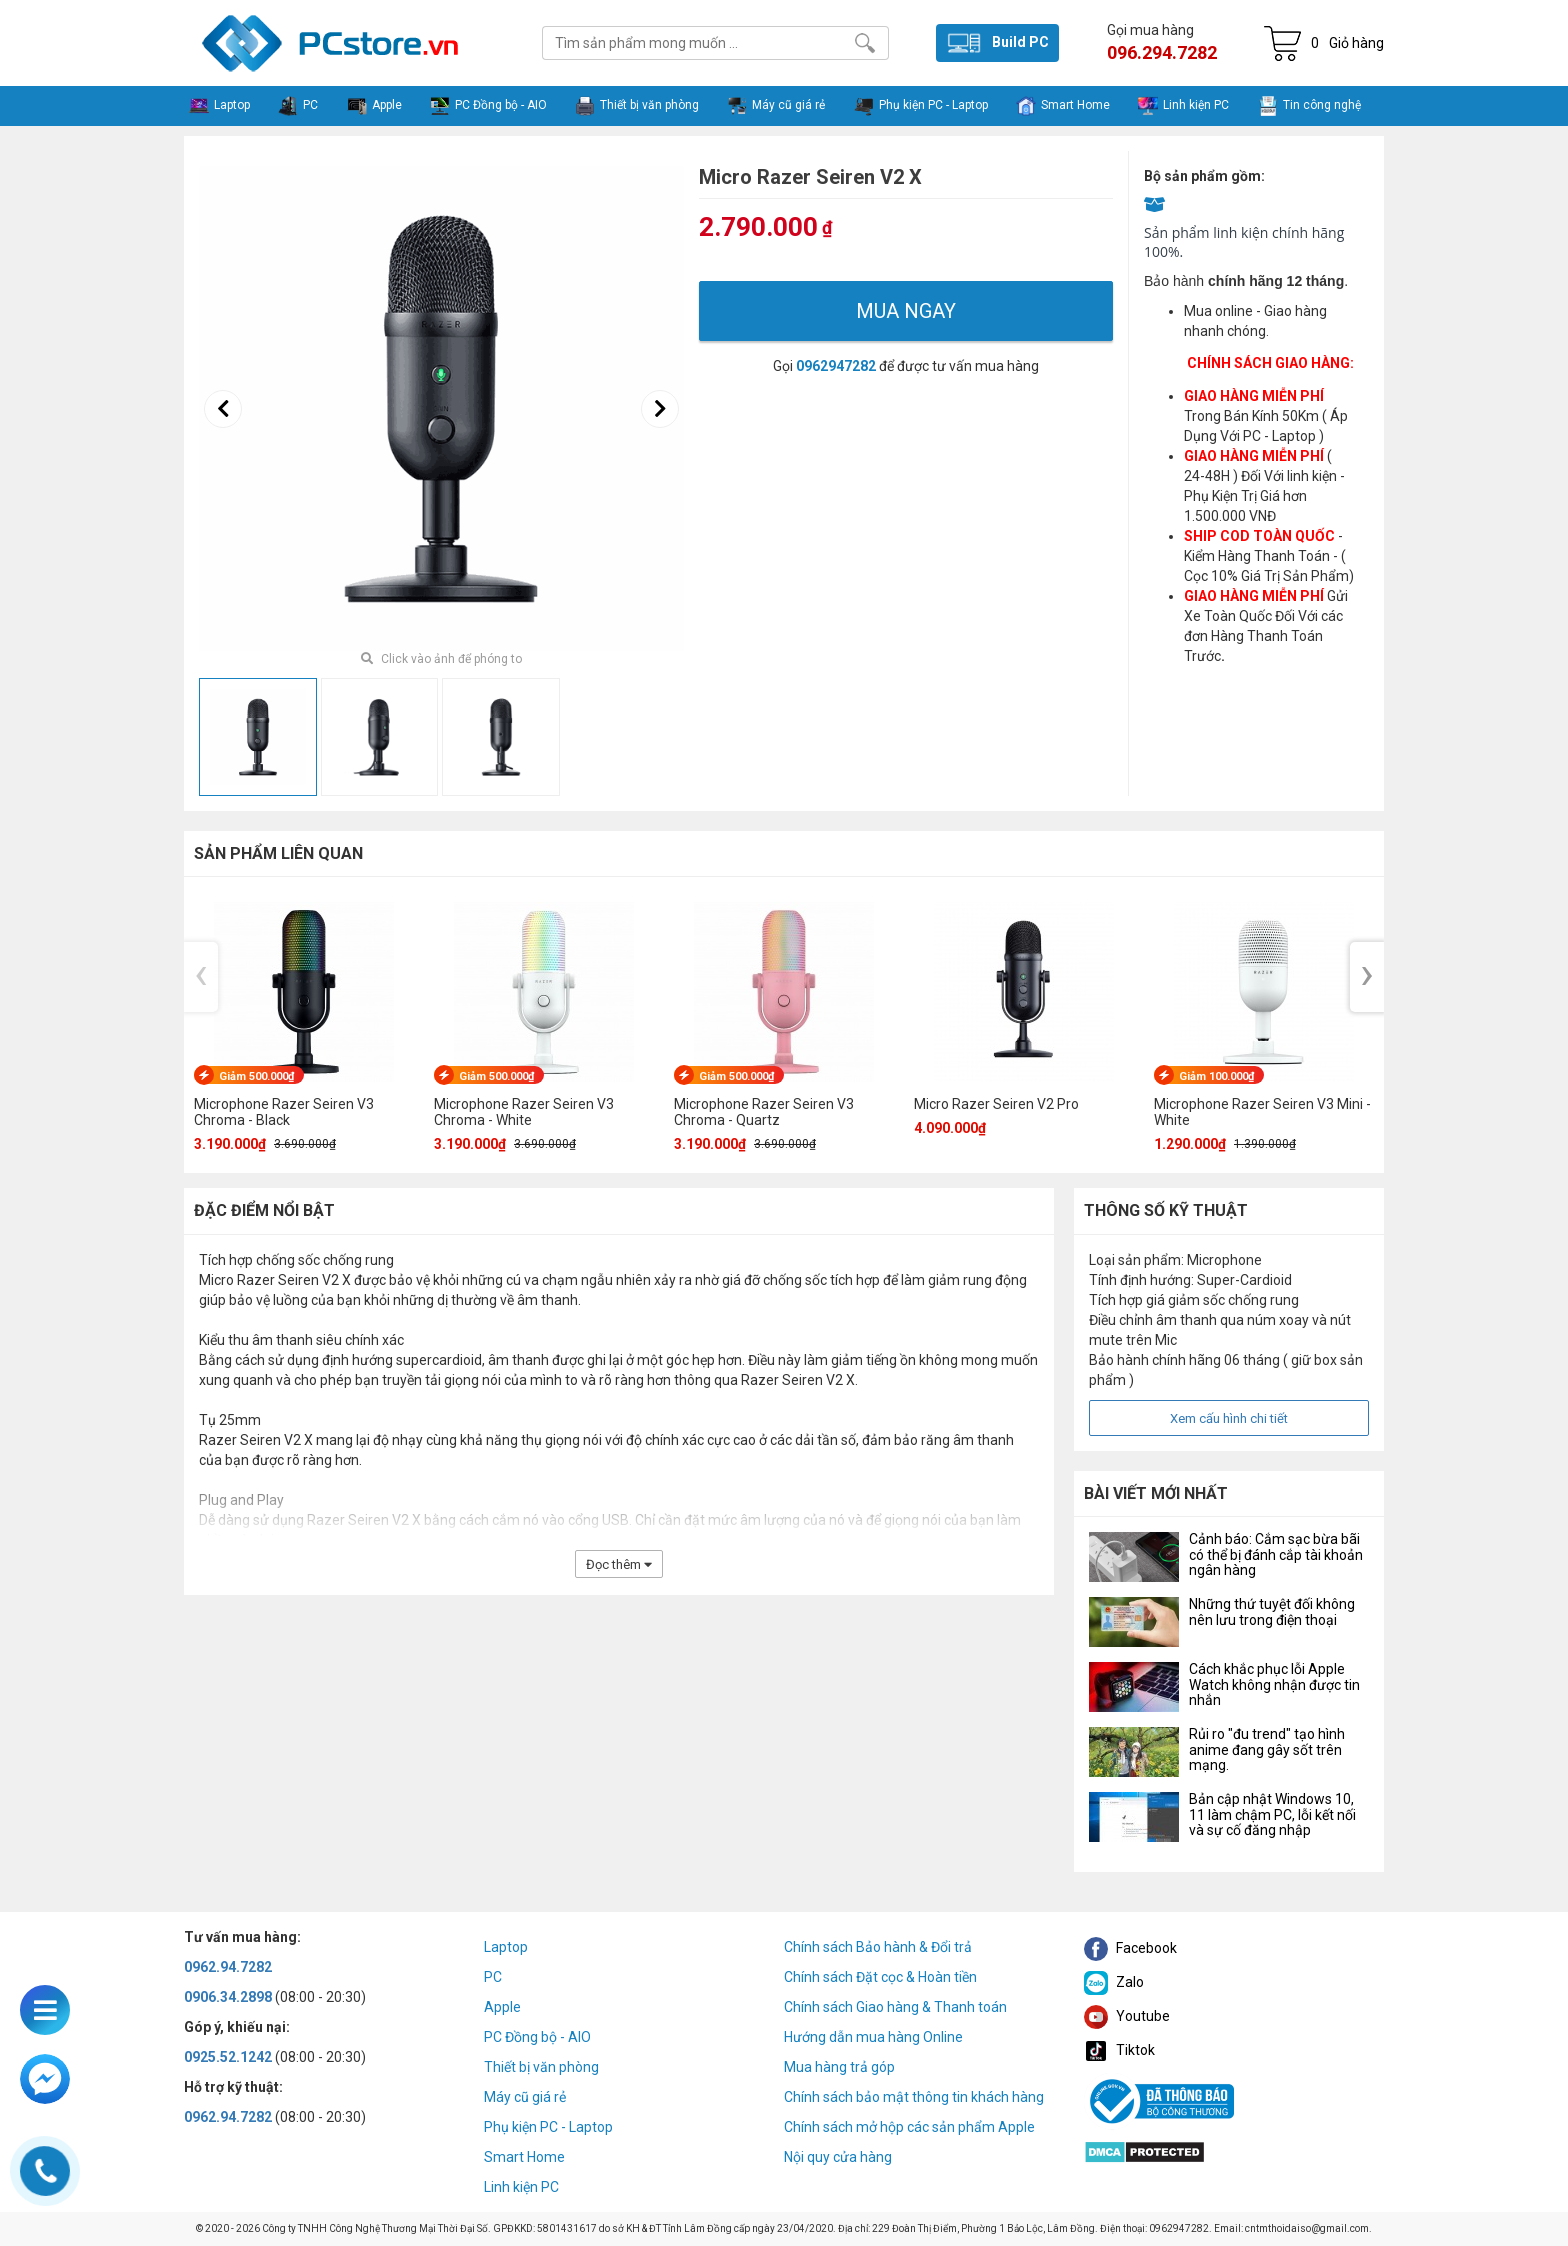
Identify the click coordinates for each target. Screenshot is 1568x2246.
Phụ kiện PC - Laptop (548, 2127)
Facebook (1130, 1948)
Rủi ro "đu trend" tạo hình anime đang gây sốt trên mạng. (1267, 1749)
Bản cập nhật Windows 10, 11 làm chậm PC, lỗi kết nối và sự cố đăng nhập (1272, 1814)
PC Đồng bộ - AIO (537, 2037)
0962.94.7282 (228, 1967)
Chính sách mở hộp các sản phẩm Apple (909, 2127)
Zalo (1114, 1982)
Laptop (506, 1947)
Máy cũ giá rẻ (525, 2097)
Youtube (1127, 2016)
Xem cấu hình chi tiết (1229, 1418)
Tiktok (1119, 2050)
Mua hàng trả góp (839, 2067)
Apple (502, 2007)
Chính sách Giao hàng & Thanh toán (895, 2007)
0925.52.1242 (228, 2057)
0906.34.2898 (228, 1997)
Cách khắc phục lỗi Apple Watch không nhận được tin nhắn (1274, 1684)
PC (493, 1977)
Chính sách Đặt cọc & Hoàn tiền (880, 1977)
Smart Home (524, 2157)
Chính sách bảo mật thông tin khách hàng (914, 2097)
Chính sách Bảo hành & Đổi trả (878, 1947)
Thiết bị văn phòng (541, 2067)
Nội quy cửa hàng (838, 2157)
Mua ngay (906, 311)
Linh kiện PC (521, 2187)
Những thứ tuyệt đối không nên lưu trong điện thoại (1272, 1611)
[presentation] (223, 409)
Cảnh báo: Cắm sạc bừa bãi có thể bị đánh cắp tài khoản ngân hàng (1276, 1554)
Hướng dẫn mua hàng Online (873, 2037)
